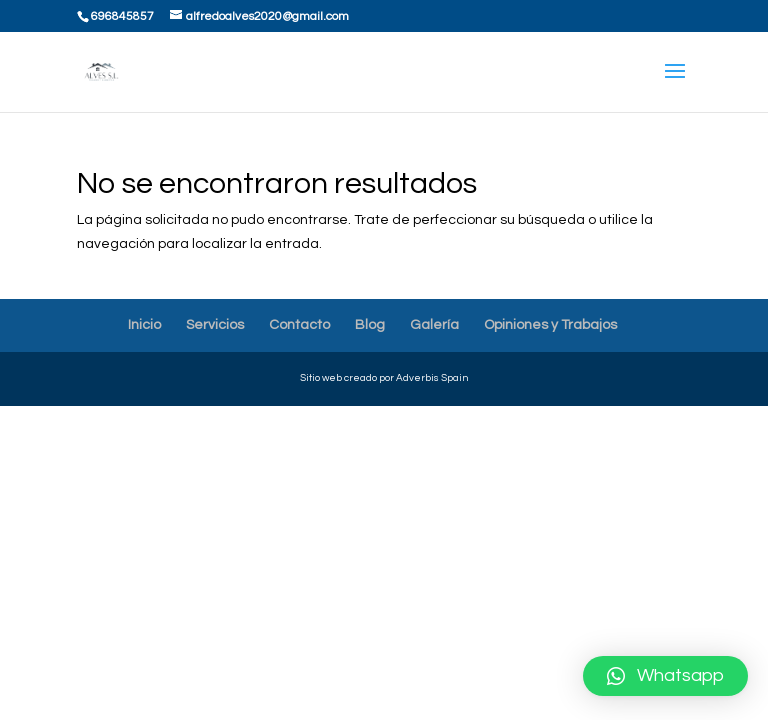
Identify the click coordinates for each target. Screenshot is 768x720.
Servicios (215, 325)
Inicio (144, 325)
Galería (434, 325)
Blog (370, 325)
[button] (665, 676)
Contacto (299, 325)
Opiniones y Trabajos (550, 325)
